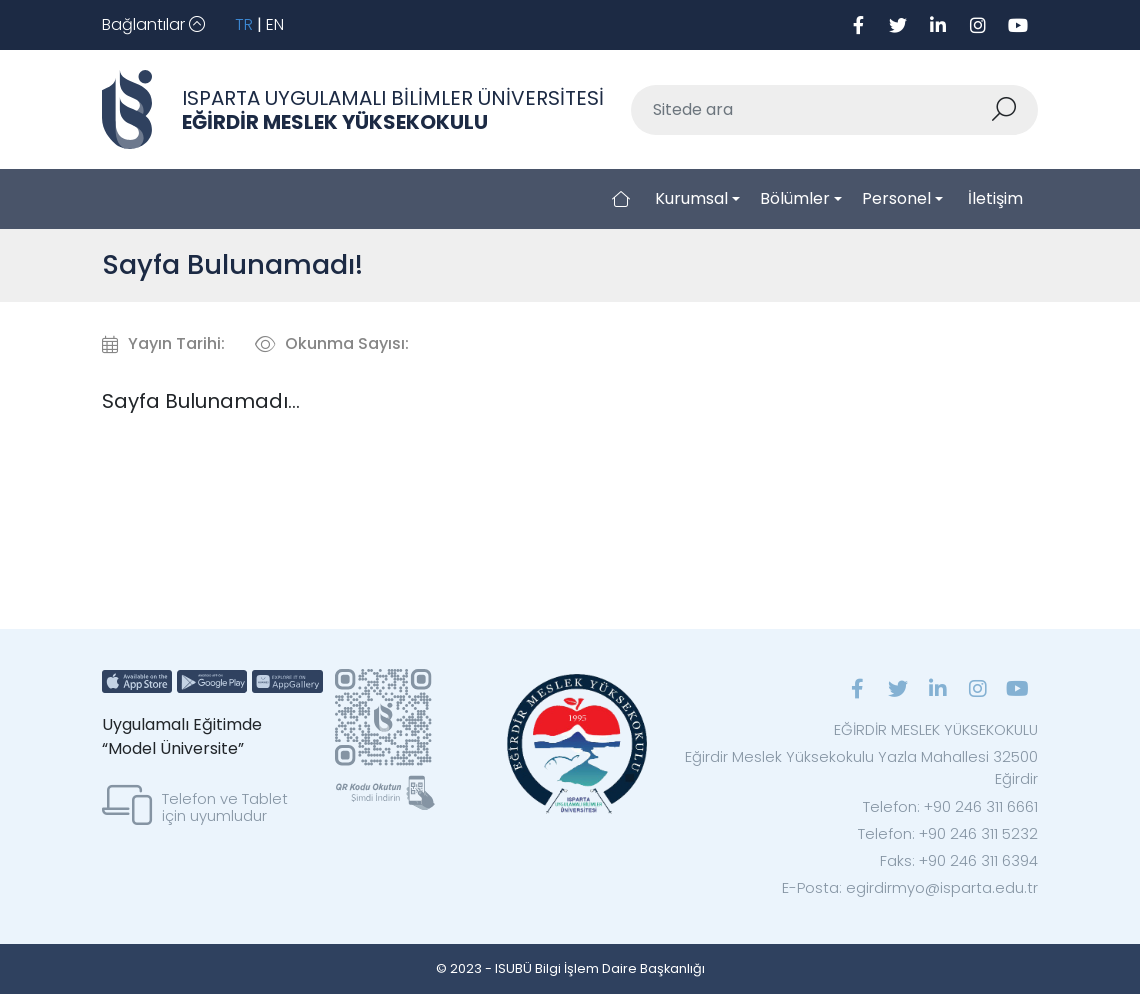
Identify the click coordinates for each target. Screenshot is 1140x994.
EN (275, 24)
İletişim (995, 198)
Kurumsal (691, 198)
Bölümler (795, 198)
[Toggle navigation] (153, 25)
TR (244, 24)
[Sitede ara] (811, 110)
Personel (896, 198)
